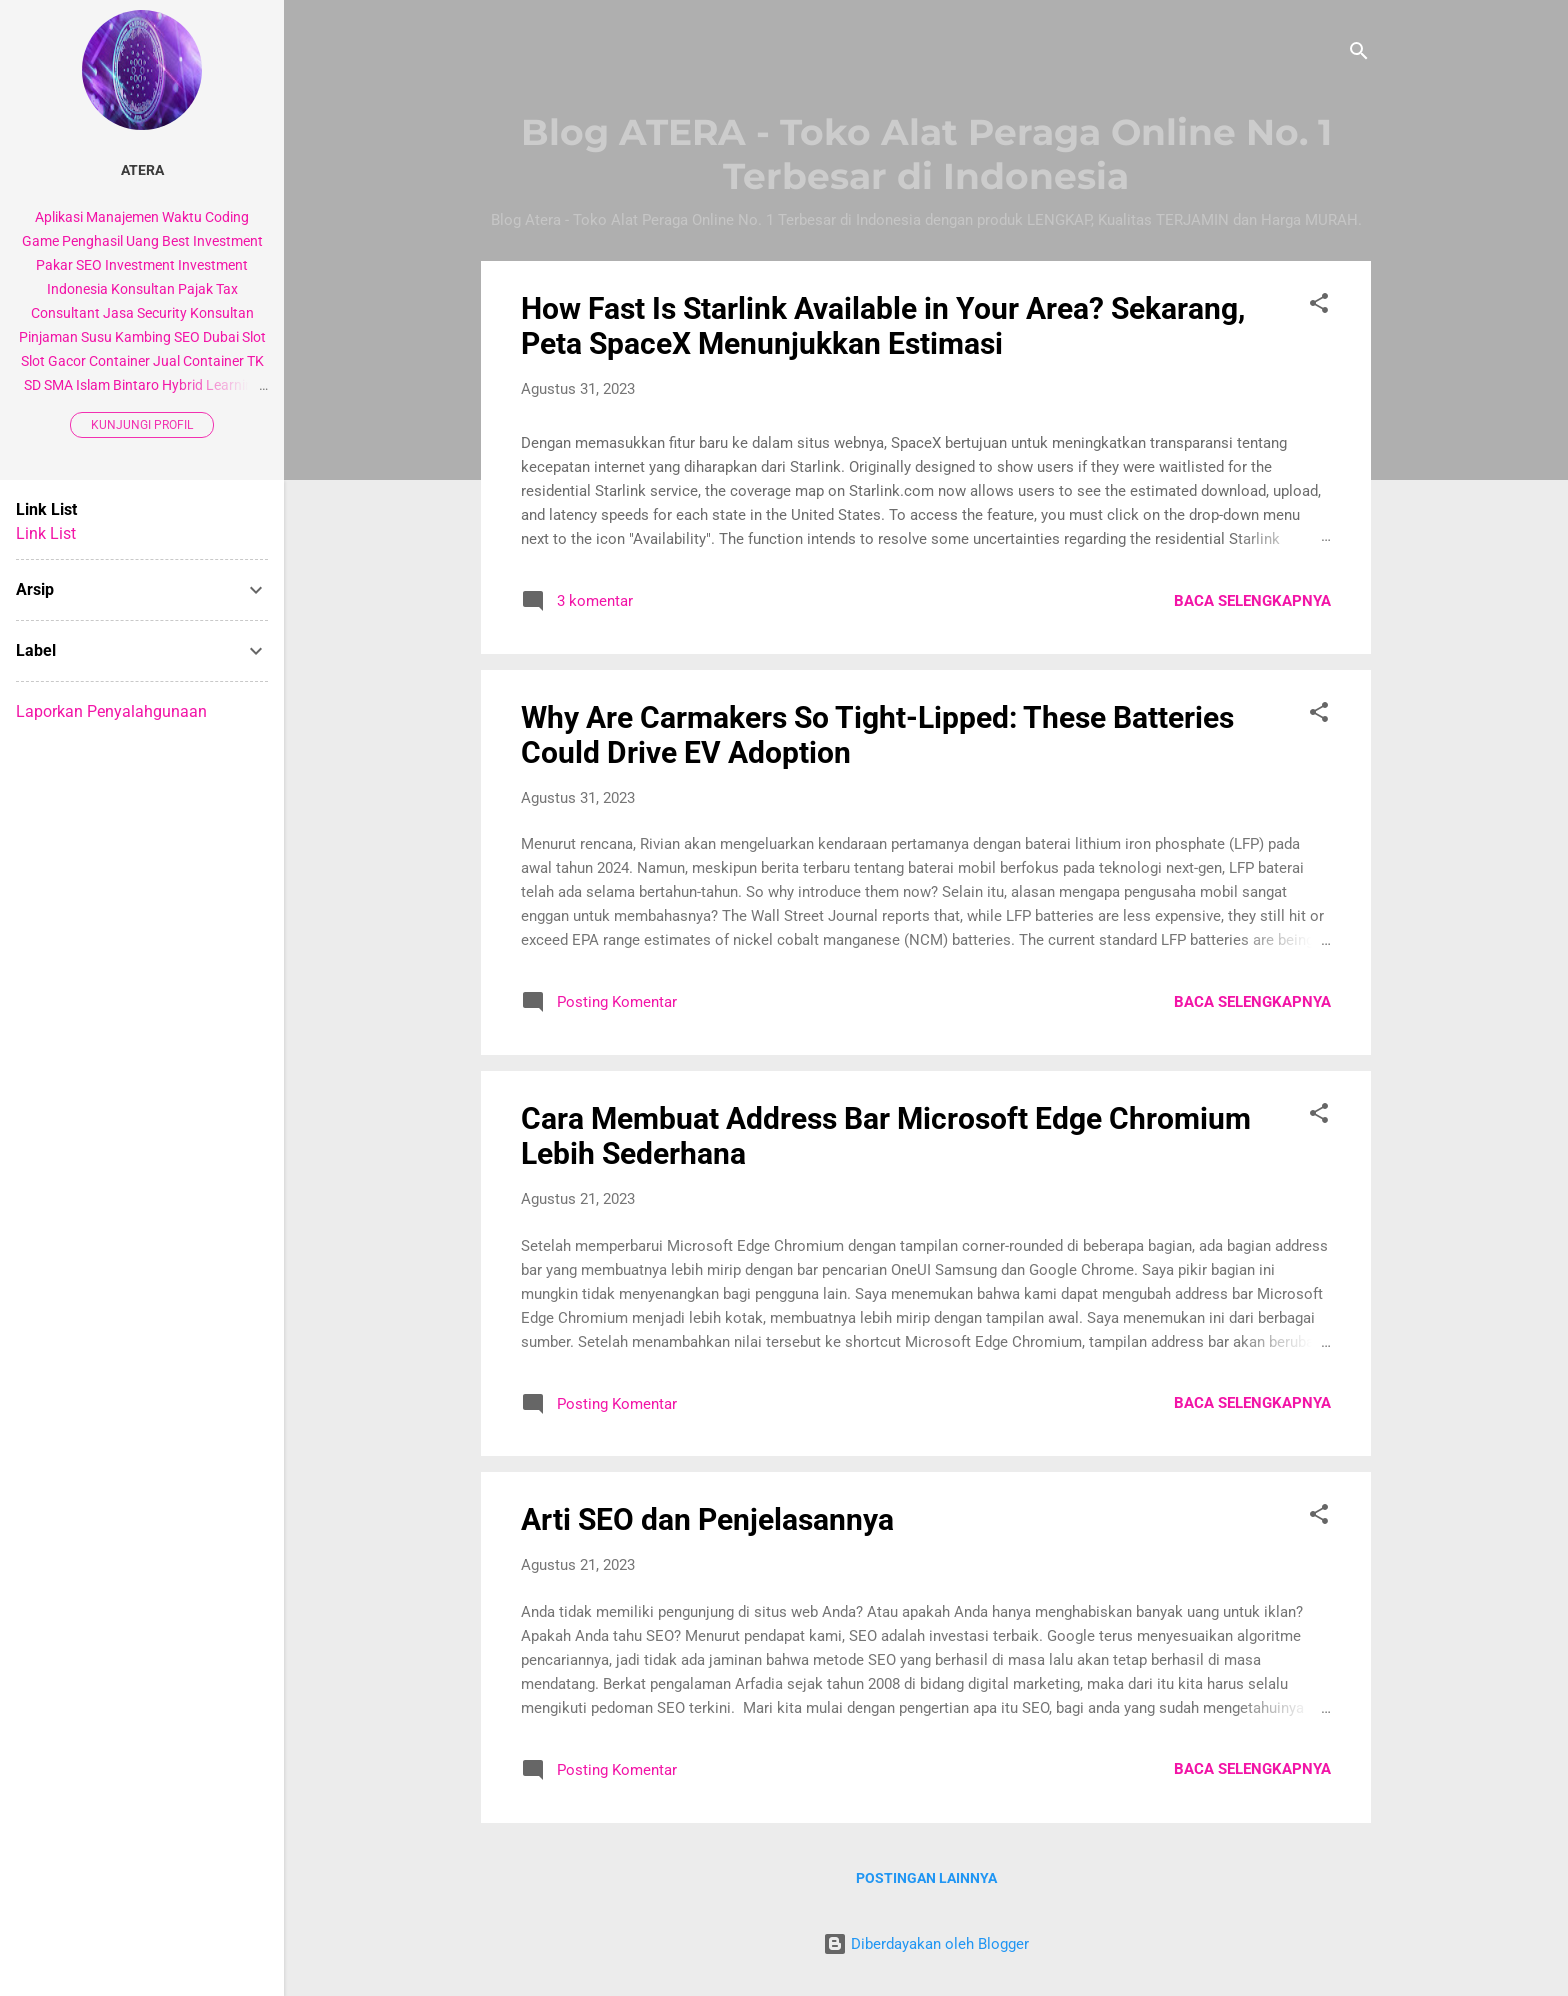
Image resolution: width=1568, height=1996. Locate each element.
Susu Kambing (126, 337)
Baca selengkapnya (1252, 601)
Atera (142, 170)
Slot (254, 337)
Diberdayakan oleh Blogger (926, 1944)
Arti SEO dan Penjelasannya (707, 1519)
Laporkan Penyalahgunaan (111, 711)
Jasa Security (145, 313)
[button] (1319, 306)
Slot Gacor (53, 361)
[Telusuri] (1359, 54)
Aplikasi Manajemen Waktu (118, 217)
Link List (46, 533)
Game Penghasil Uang (90, 241)
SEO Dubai (206, 337)
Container (119, 361)
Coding (227, 217)
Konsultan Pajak (162, 289)
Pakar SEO (69, 265)
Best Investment (212, 241)
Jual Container (198, 361)
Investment (140, 265)
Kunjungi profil (142, 425)
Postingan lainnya (926, 1878)
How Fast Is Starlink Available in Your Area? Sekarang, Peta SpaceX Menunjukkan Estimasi (883, 326)
